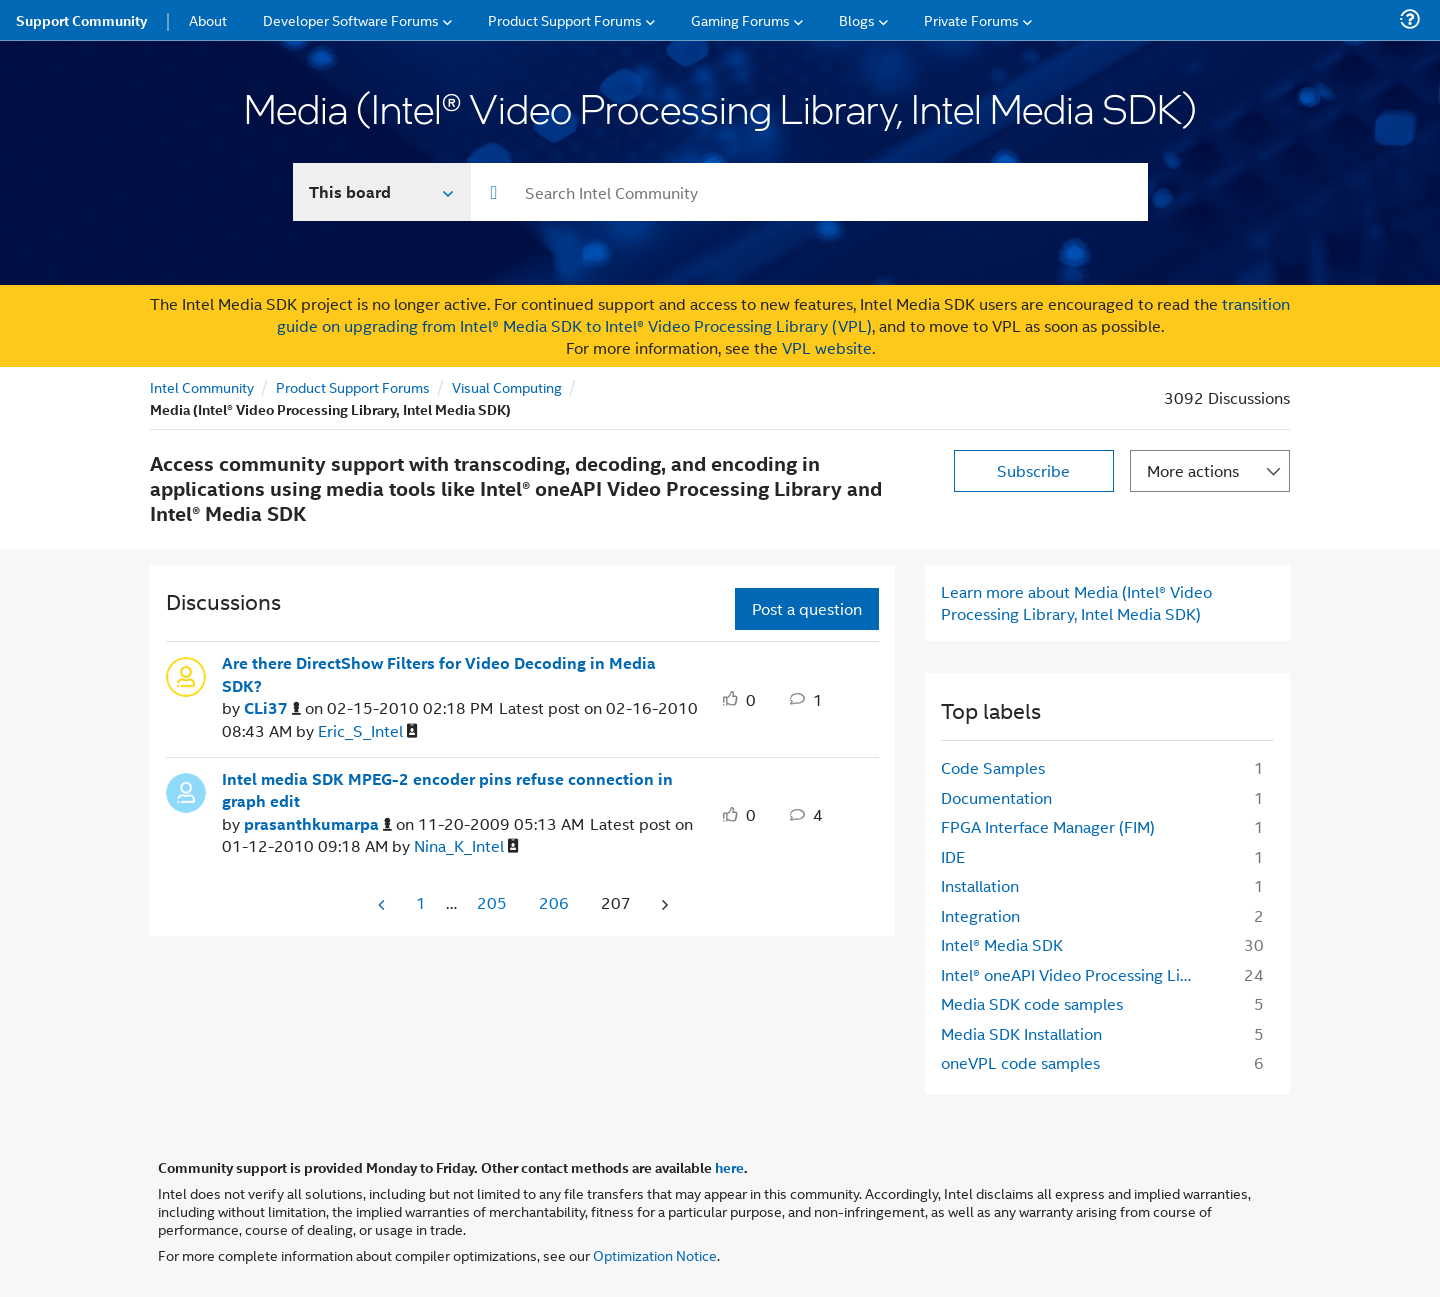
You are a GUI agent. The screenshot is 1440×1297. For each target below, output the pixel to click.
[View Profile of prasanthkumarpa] (318, 824)
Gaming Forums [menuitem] (740, 19)
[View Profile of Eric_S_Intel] (368, 731)
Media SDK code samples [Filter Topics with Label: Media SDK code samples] (1032, 1003)
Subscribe (1033, 470)
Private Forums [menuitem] (971, 19)
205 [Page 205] (492, 902)
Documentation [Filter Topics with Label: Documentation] (996, 797)
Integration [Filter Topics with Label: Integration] (980, 915)
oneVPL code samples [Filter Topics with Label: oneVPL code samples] (1020, 1062)
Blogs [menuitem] (857, 19)
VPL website (827, 347)
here (729, 1167)
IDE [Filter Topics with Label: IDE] (953, 856)
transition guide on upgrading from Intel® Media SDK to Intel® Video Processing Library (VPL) (784, 314)
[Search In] (382, 192)
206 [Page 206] (554, 902)
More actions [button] (1193, 470)
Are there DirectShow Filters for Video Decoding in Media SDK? (439, 674)
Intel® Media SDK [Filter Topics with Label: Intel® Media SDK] (1002, 944)
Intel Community (202, 386)
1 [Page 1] (421, 902)
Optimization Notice (655, 1254)
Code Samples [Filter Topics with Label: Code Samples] (993, 767)
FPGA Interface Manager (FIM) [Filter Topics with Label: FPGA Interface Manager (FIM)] (1048, 826)
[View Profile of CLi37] (272, 708)
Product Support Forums (353, 386)
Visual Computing (507, 386)
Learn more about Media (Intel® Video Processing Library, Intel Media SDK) (1076, 602)
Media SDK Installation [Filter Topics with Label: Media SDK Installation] (1021, 1033)
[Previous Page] (383, 904)
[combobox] (809, 192)
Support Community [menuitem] (81, 20)
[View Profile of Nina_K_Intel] (466, 846)
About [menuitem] (208, 19)
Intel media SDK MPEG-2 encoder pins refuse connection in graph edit (447, 790)
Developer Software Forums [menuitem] (351, 19)
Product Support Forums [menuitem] (565, 19)
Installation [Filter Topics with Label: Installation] (980, 885)
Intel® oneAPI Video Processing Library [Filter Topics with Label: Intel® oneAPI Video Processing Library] (1076, 974)
